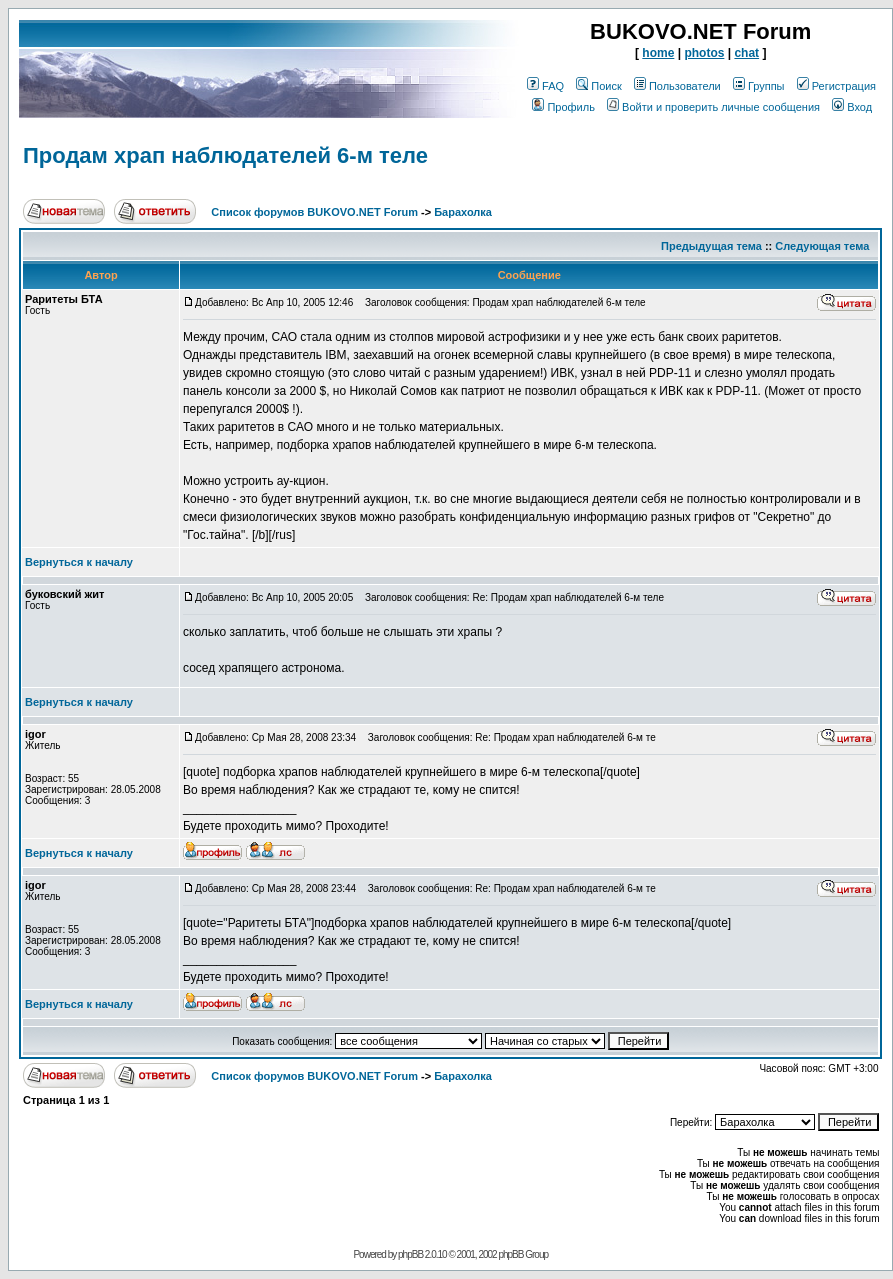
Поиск (598, 86)
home (658, 53)
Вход (852, 107)
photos (704, 53)
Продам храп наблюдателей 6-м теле (225, 155)
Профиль (563, 107)
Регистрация (836, 86)
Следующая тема (822, 246)
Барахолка (463, 212)
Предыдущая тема (711, 246)
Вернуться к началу (79, 562)
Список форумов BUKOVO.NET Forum (314, 212)
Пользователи (677, 86)
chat (746, 53)
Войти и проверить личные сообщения (713, 107)
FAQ (545, 86)
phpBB (410, 1254)
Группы (759, 86)
